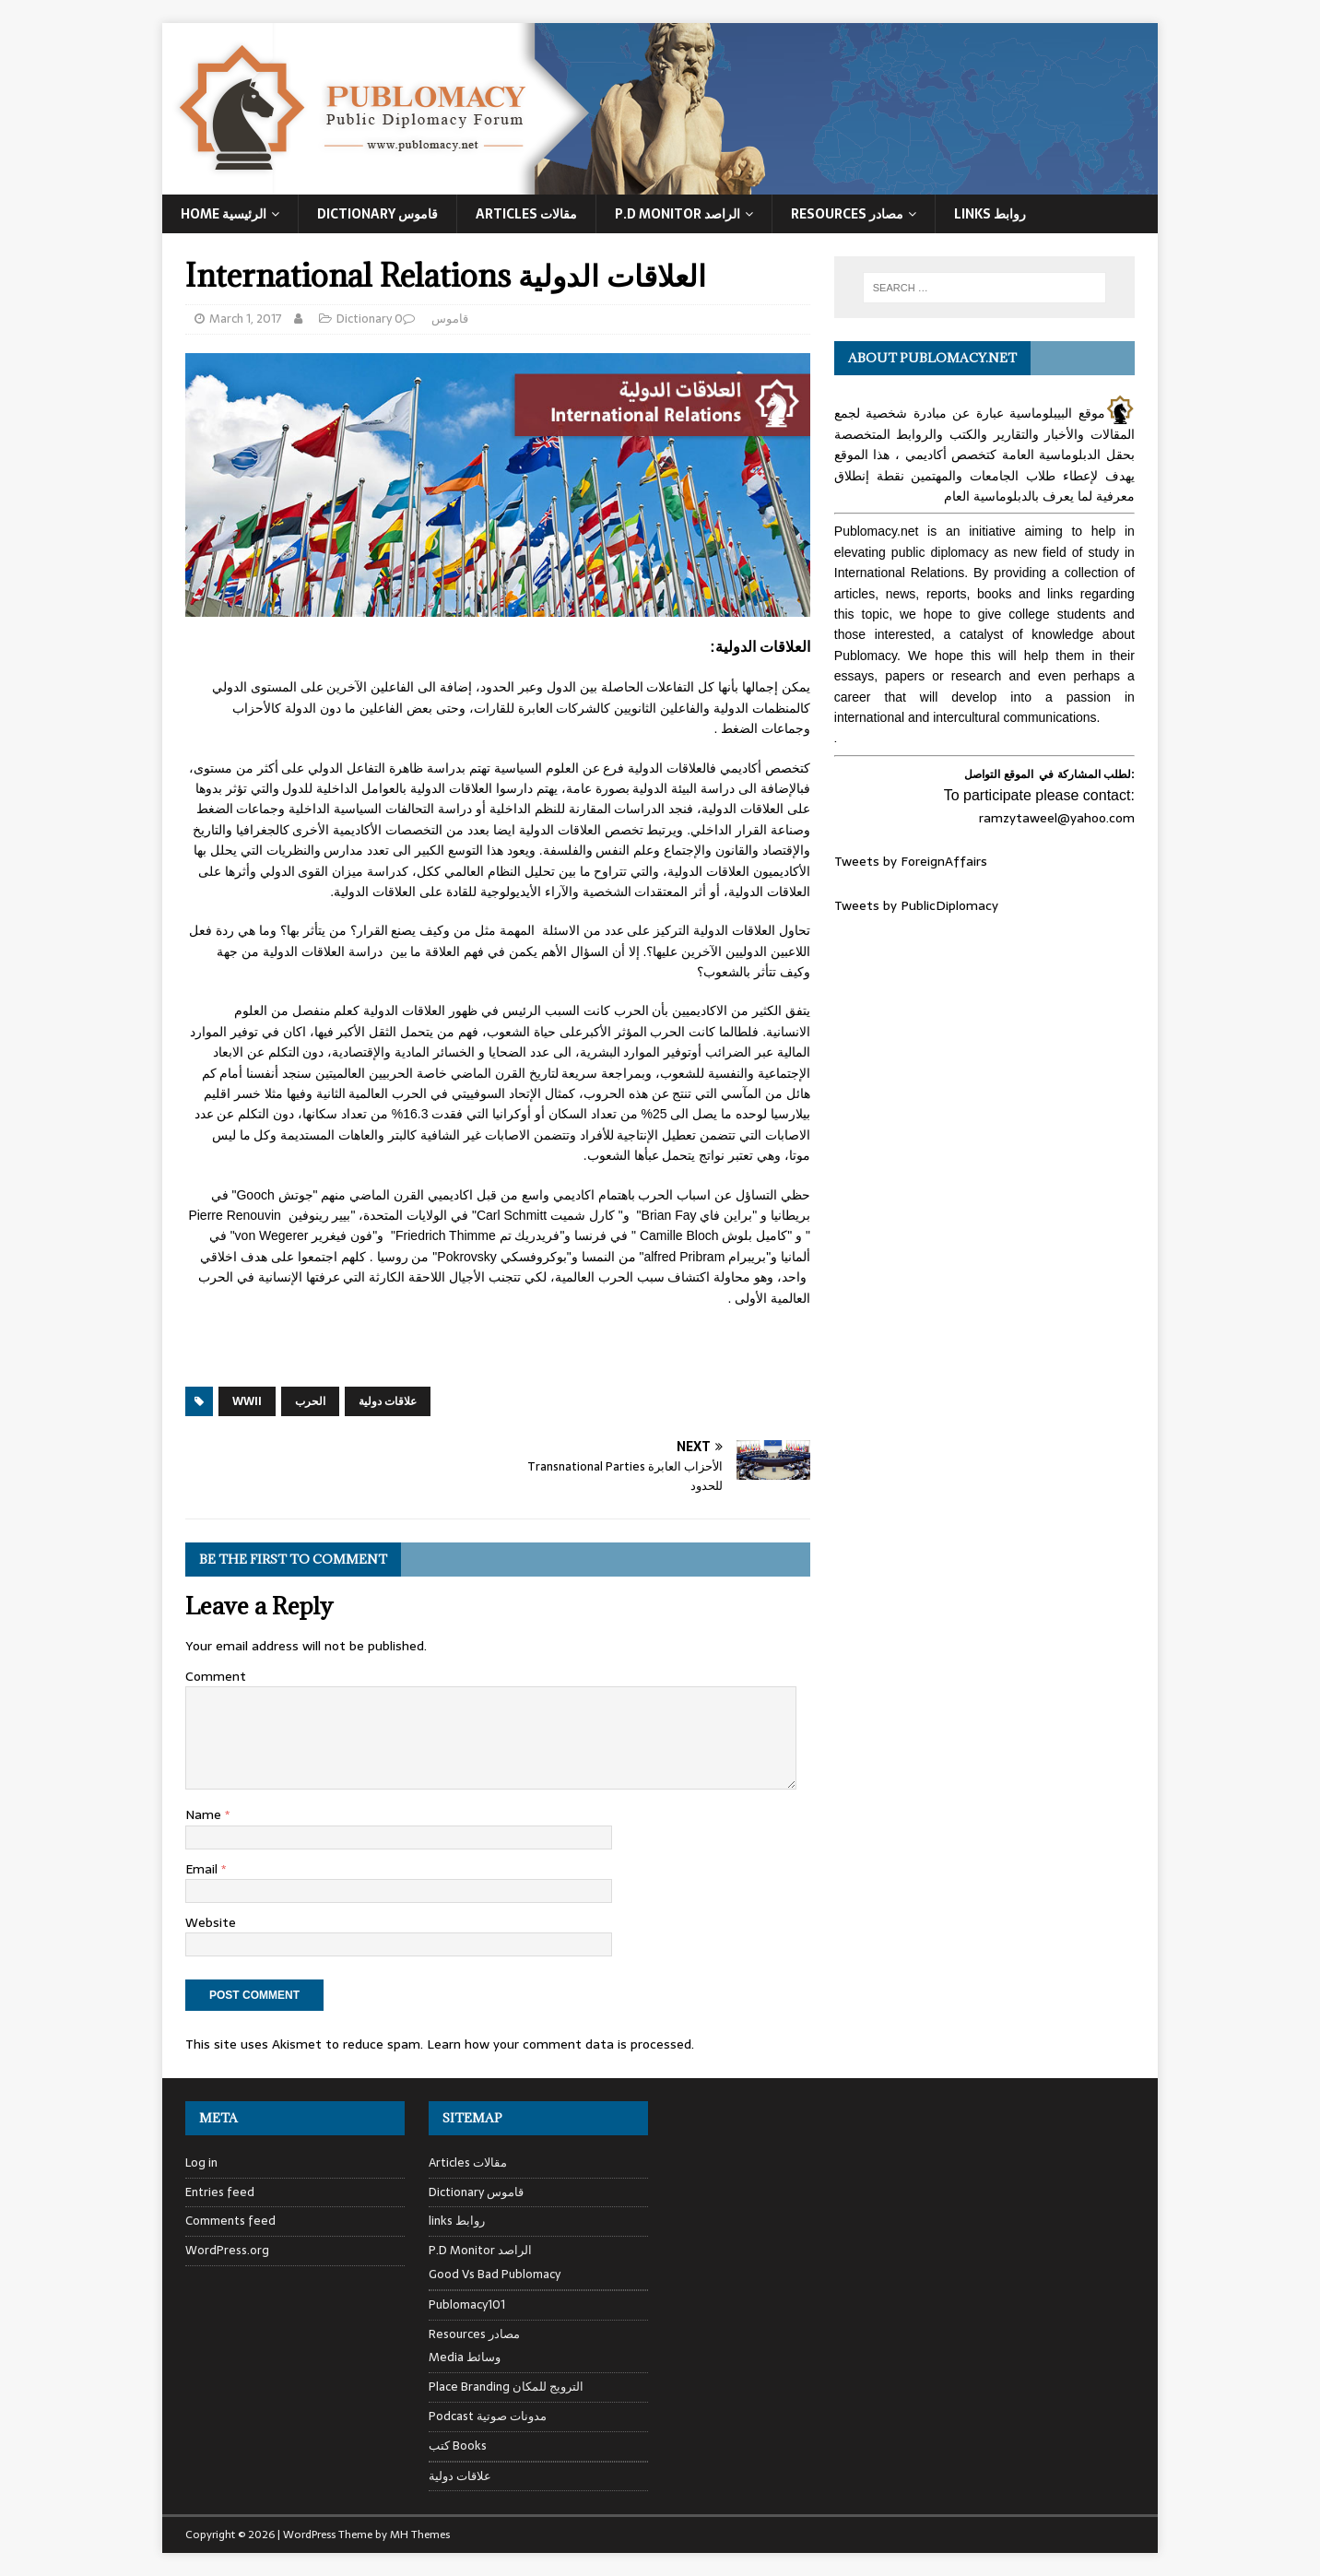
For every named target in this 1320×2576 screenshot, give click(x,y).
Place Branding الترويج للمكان (506, 2386)
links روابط (457, 2220)
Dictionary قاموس (377, 214)
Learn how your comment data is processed (559, 2044)
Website (210, 1922)
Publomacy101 (467, 2304)
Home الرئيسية (223, 214)
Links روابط (990, 214)
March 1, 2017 (245, 318)
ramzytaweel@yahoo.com (1057, 818)
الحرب (310, 1401)
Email (203, 1869)
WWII (247, 1401)
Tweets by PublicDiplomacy (916, 905)
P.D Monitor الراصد (677, 214)
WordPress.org (227, 2250)
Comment (215, 1676)
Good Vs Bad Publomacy (494, 2274)
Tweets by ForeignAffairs (910, 861)
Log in (201, 2163)
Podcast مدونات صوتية (488, 2416)
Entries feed (219, 2192)
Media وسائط (465, 2357)
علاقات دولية (388, 1401)
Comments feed (230, 2220)
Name (205, 1814)
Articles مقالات (526, 214)
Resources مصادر (847, 214)
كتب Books (458, 2445)
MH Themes (420, 2534)
